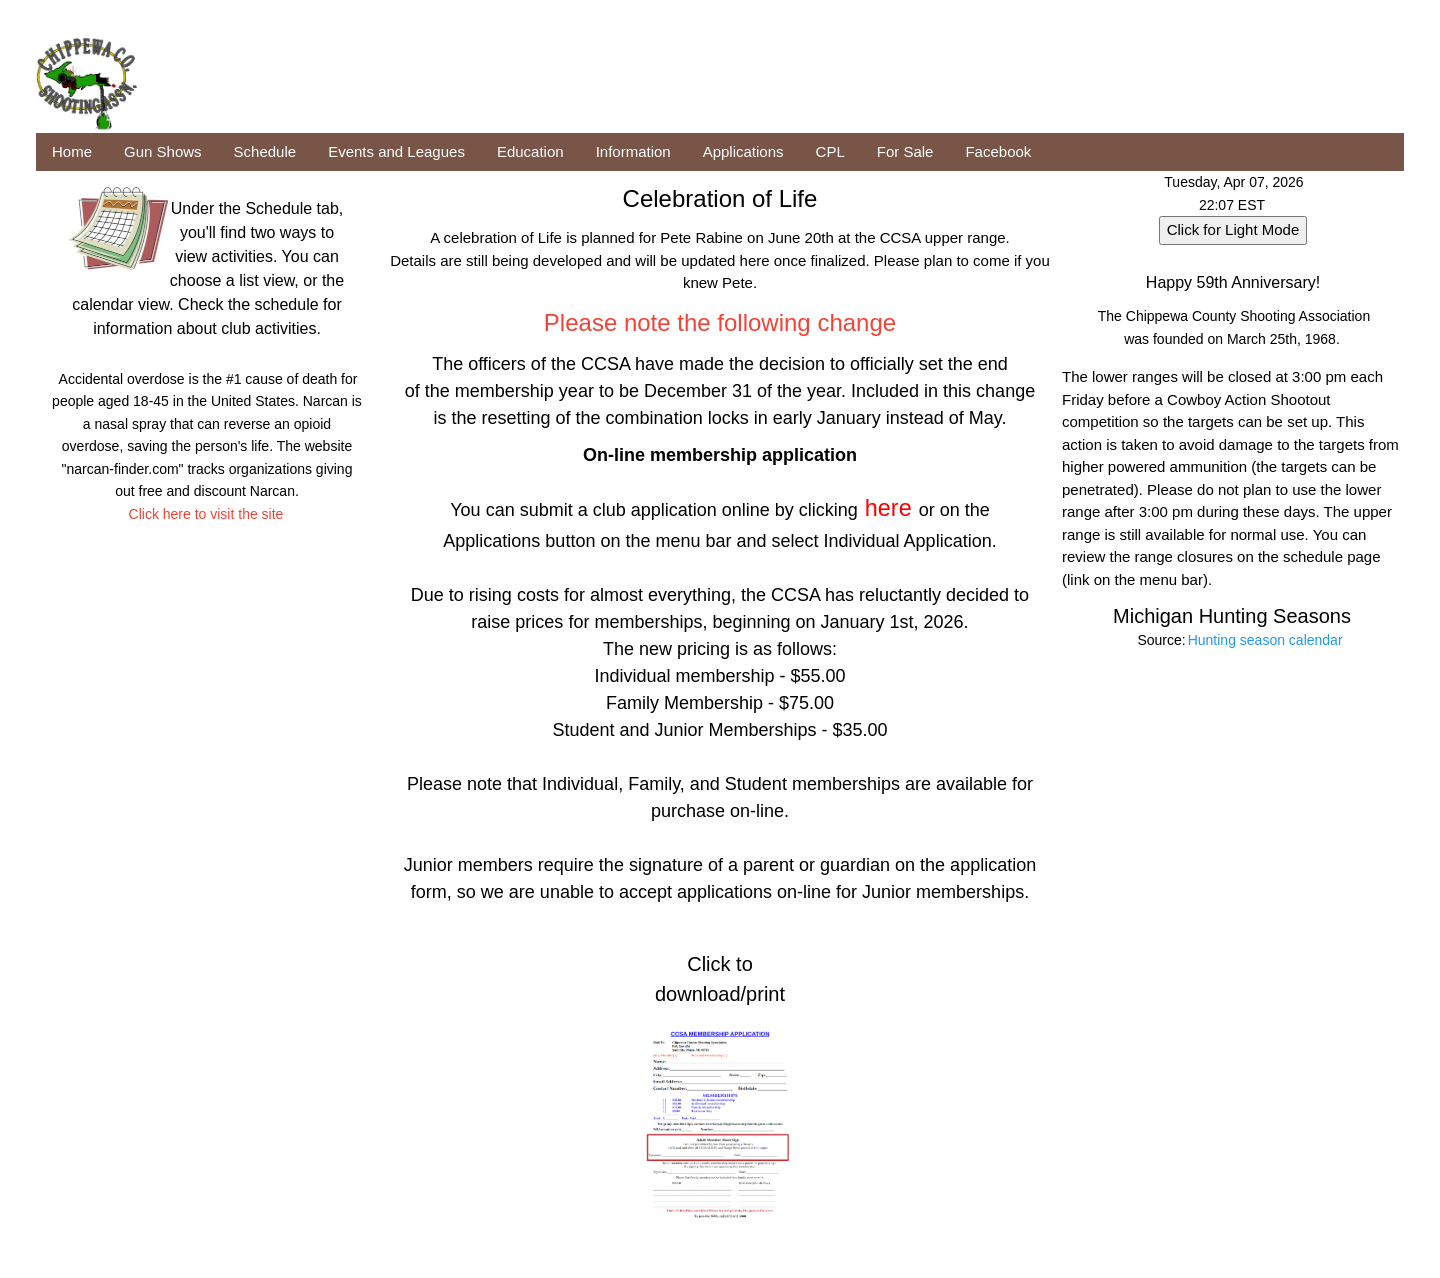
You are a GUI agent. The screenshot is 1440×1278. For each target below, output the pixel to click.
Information (633, 151)
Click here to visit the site (206, 514)
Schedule (265, 151)
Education (530, 151)
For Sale (905, 151)
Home (72, 151)
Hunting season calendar (1265, 640)
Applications (743, 151)
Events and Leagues (396, 151)
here (888, 508)
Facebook (998, 151)
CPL (830, 151)
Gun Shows (163, 151)
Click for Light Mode (1233, 229)
